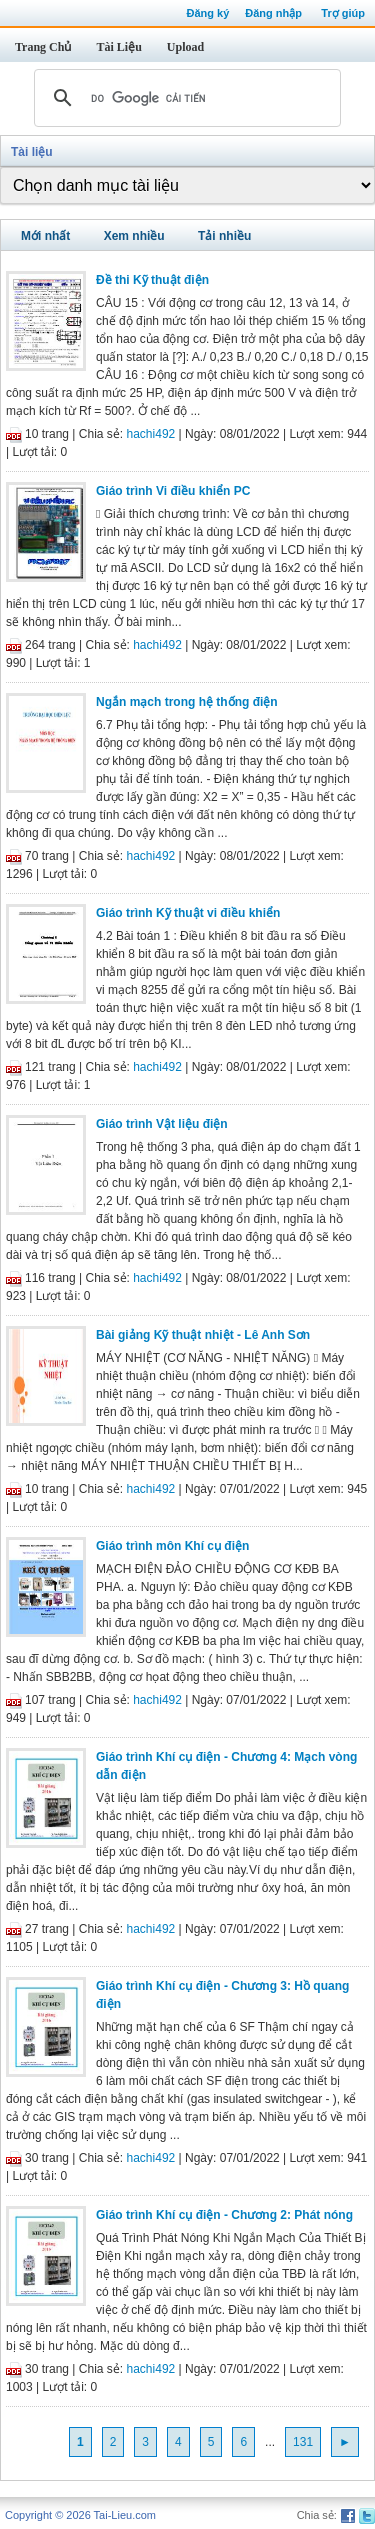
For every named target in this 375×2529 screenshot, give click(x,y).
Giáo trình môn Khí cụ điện (172, 1546)
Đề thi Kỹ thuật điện (152, 280)
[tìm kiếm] (184, 98)
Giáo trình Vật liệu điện (162, 1124)
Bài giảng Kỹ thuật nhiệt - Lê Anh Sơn (203, 1335)
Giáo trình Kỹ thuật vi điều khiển (188, 913)
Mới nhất (45, 236)
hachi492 (151, 434)
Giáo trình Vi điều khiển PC (173, 491)
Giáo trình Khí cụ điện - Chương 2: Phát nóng (224, 2215)
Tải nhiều (224, 236)
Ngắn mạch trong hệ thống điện (187, 702)
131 (303, 2442)
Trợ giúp (343, 13)
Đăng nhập (273, 13)
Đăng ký (207, 13)
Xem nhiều (134, 236)
